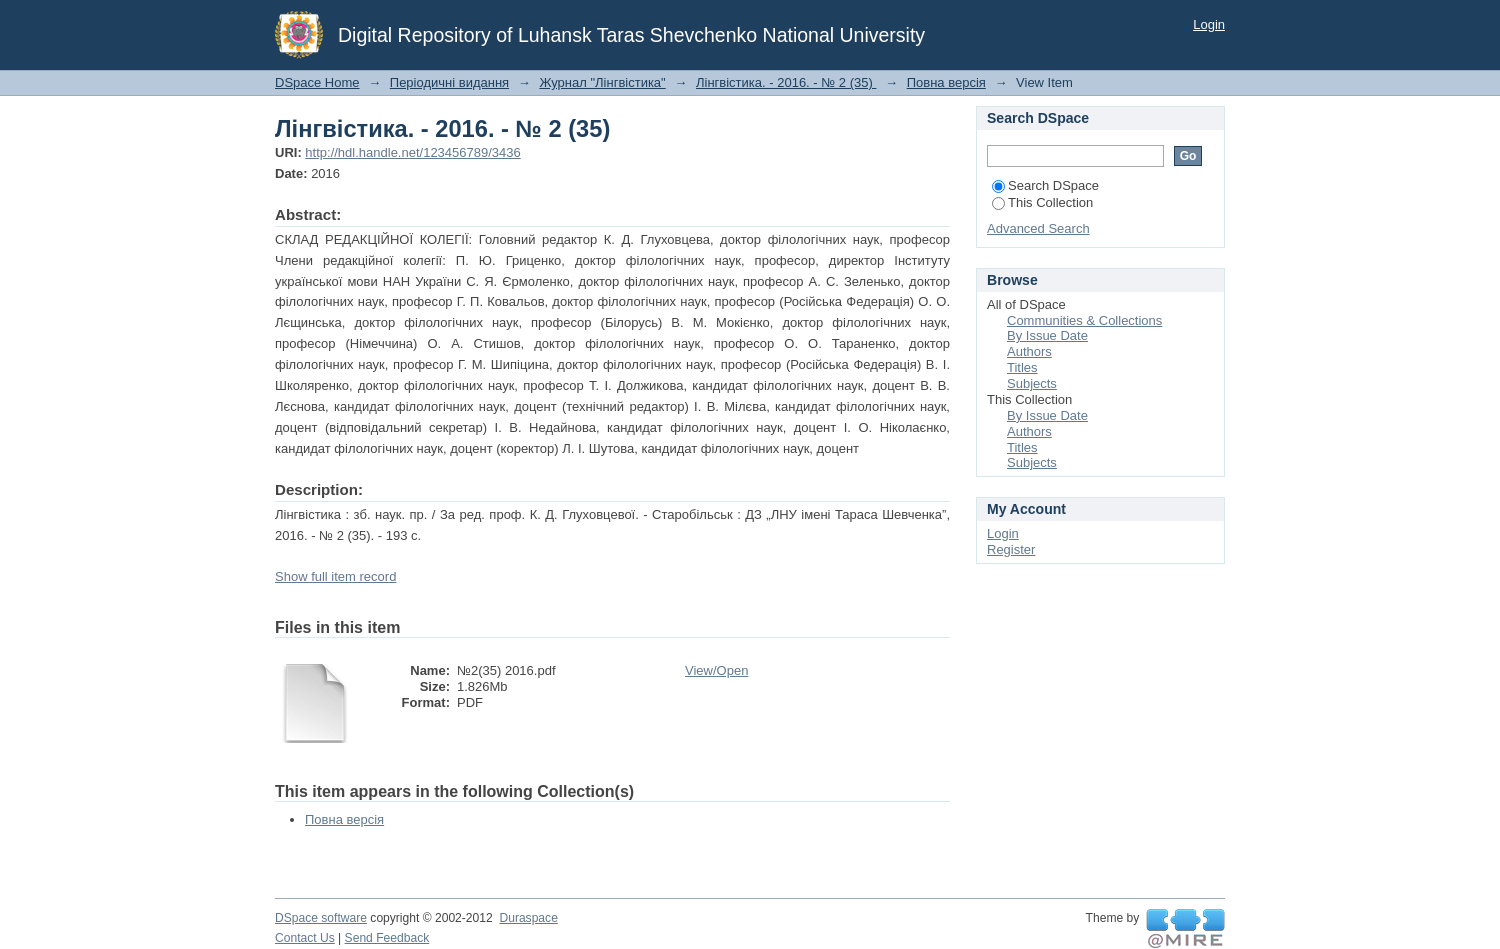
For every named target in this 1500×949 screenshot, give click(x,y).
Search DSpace (1045, 185)
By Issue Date (1047, 335)
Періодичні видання (449, 82)
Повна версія (946, 82)
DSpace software (321, 918)
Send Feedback (387, 938)
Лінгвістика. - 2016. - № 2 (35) (786, 82)
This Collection (1042, 202)
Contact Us (305, 938)
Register (1011, 549)
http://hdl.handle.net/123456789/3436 (412, 152)
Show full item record (335, 576)
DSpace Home (317, 82)
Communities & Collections (1084, 320)
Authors (1029, 351)
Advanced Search (1038, 228)
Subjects (1032, 383)
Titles (1022, 367)
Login (1209, 24)
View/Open (716, 670)
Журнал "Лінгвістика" (602, 82)
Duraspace (528, 918)
